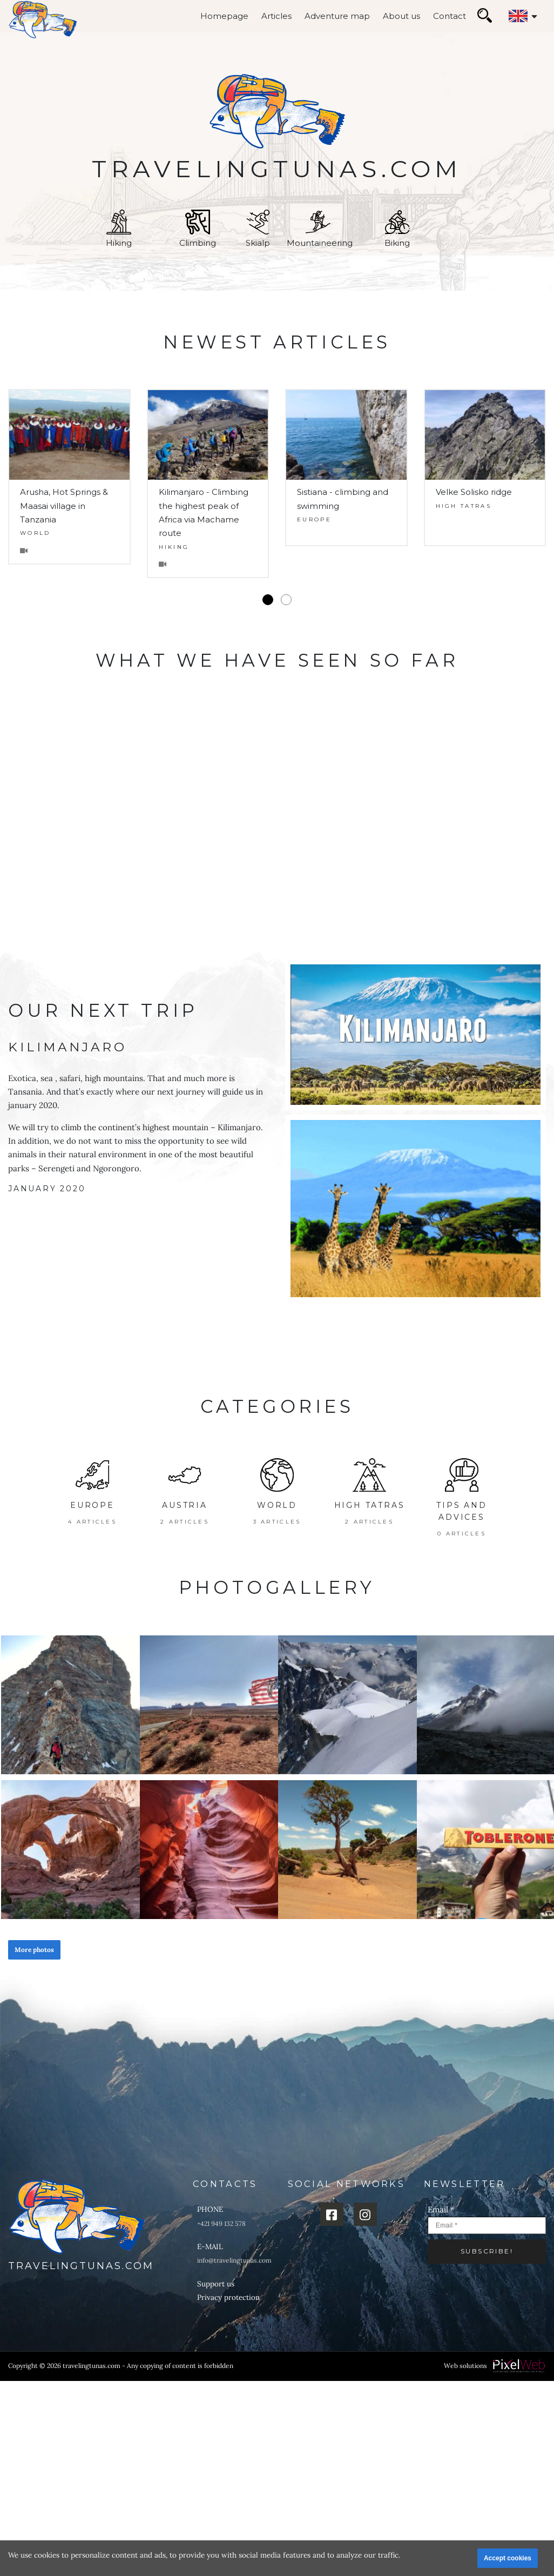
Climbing (197, 229)
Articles (276, 16)
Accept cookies (507, 2558)
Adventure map (337, 16)
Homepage (224, 16)
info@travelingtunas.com (234, 2260)
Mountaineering (320, 229)
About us (401, 16)
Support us (215, 2284)
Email (441, 2209)
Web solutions (465, 2366)
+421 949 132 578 (221, 2223)
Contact (449, 16)
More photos (34, 1950)
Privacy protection (228, 2297)
